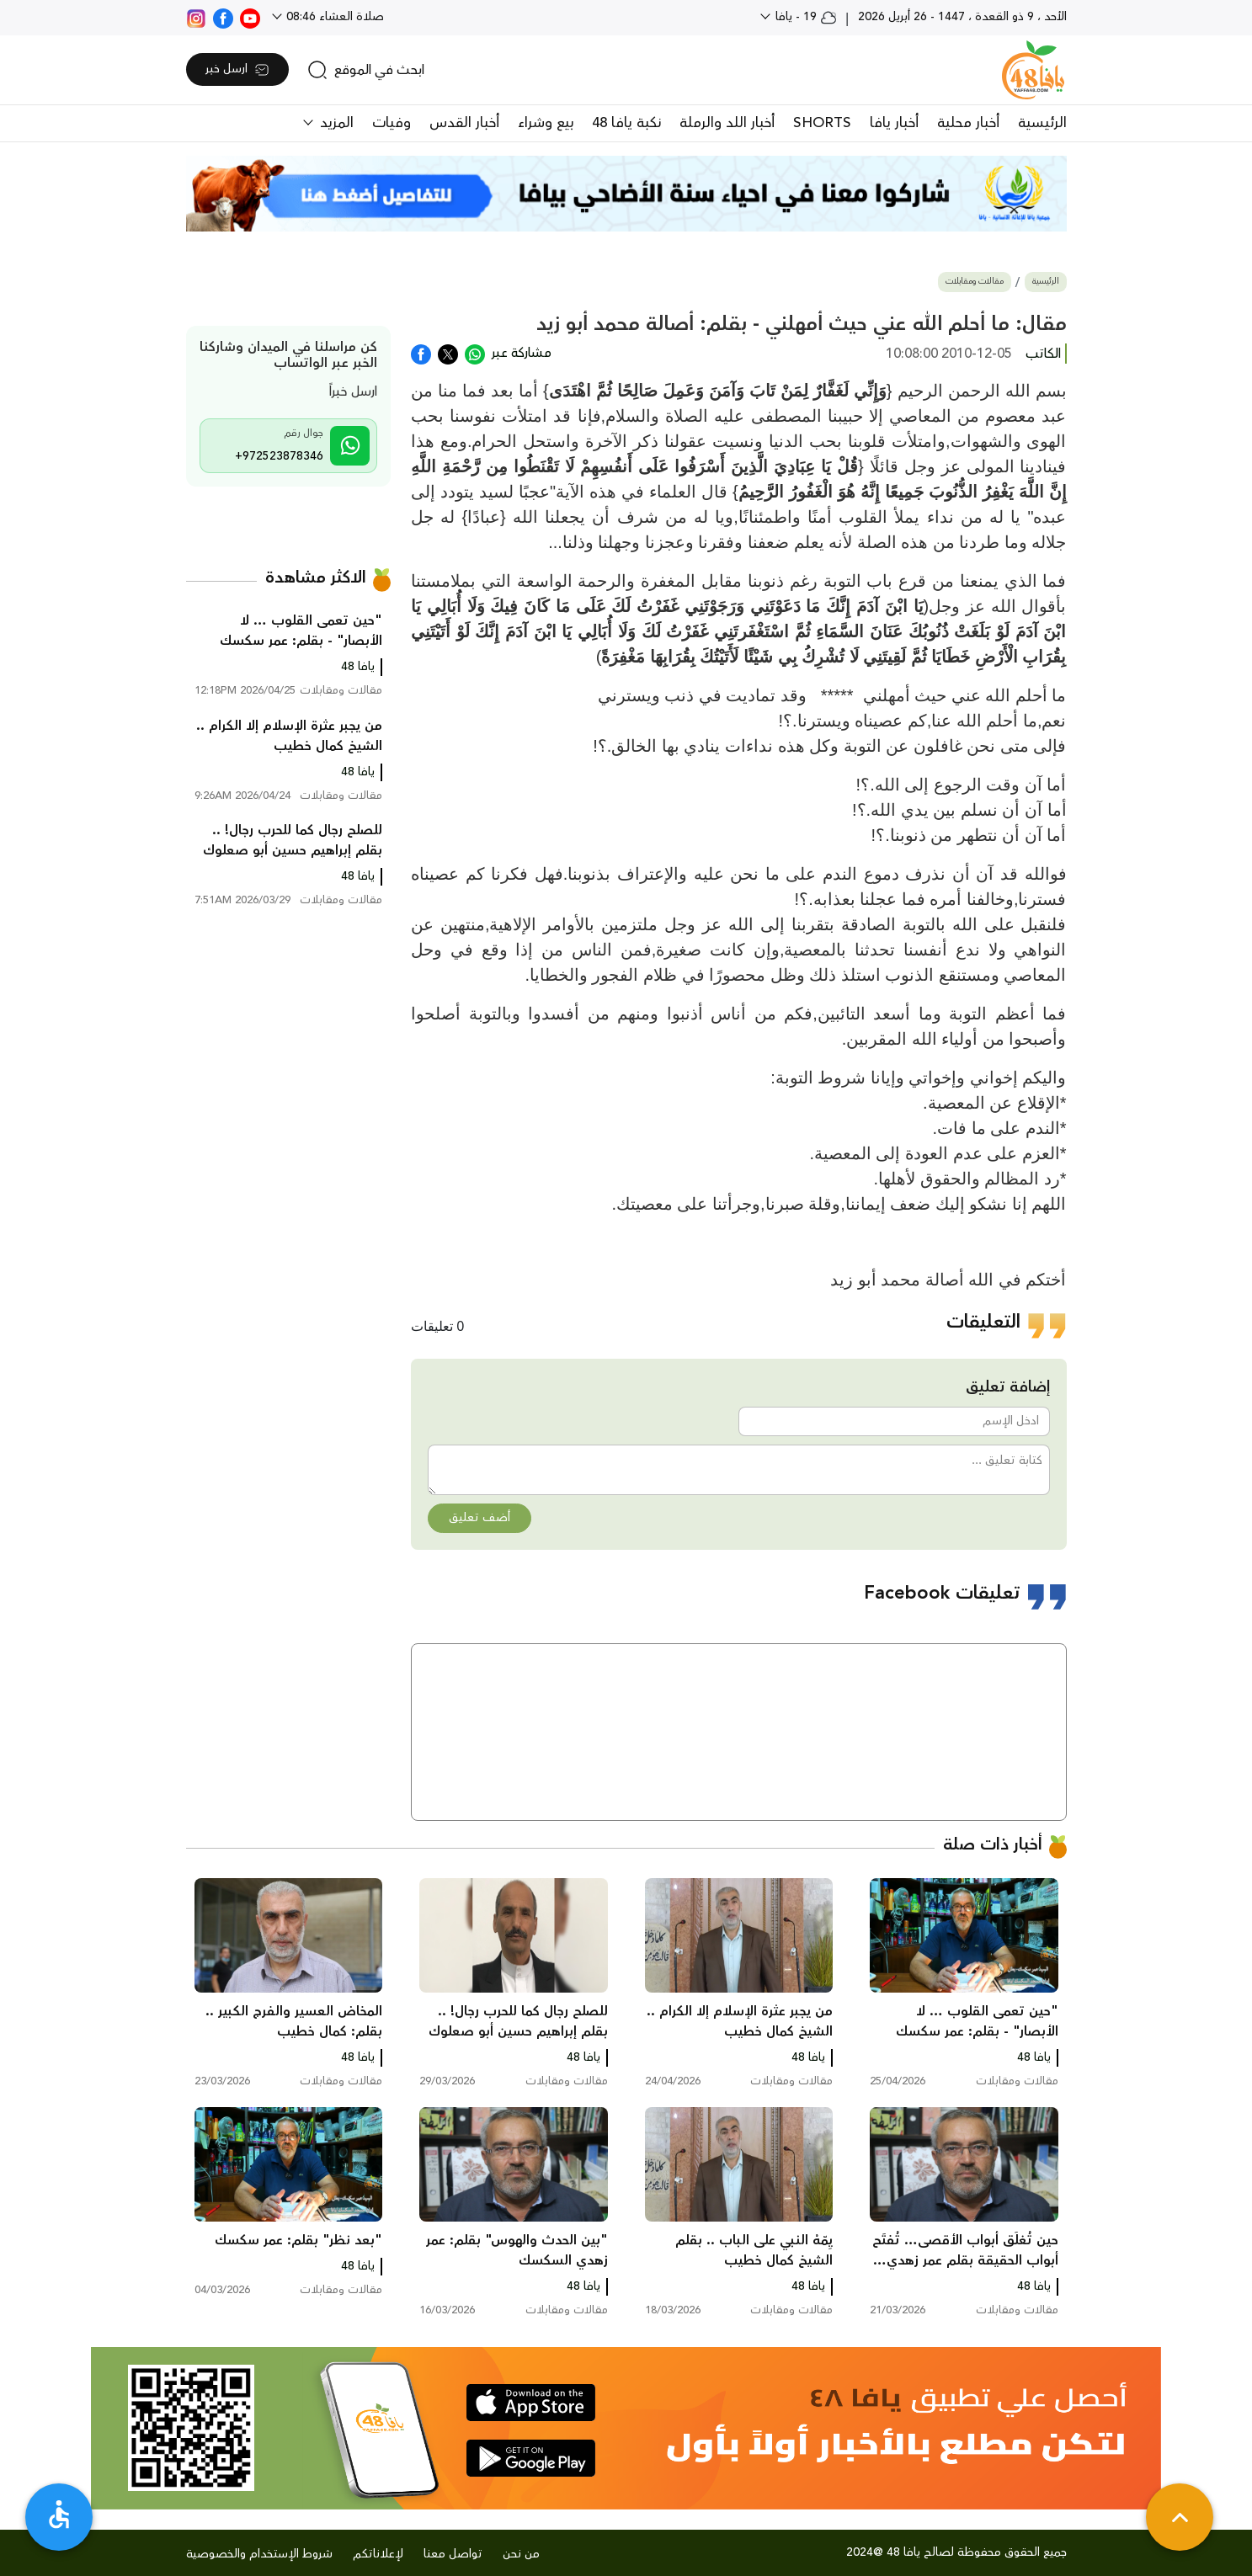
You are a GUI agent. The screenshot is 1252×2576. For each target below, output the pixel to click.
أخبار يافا (894, 123)
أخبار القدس (464, 123)
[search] (365, 70)
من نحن (521, 2554)
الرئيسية (1042, 123)
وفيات (391, 123)
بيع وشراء (545, 123)
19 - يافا (804, 17)
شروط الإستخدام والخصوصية (259, 2554)
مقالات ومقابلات (975, 281)
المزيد (335, 123)
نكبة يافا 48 (626, 123)
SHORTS (822, 123)
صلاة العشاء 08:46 (333, 17)
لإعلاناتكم (378, 2554)
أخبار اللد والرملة (727, 123)
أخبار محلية (968, 123)
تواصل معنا (453, 2554)
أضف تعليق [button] (479, 1518)
